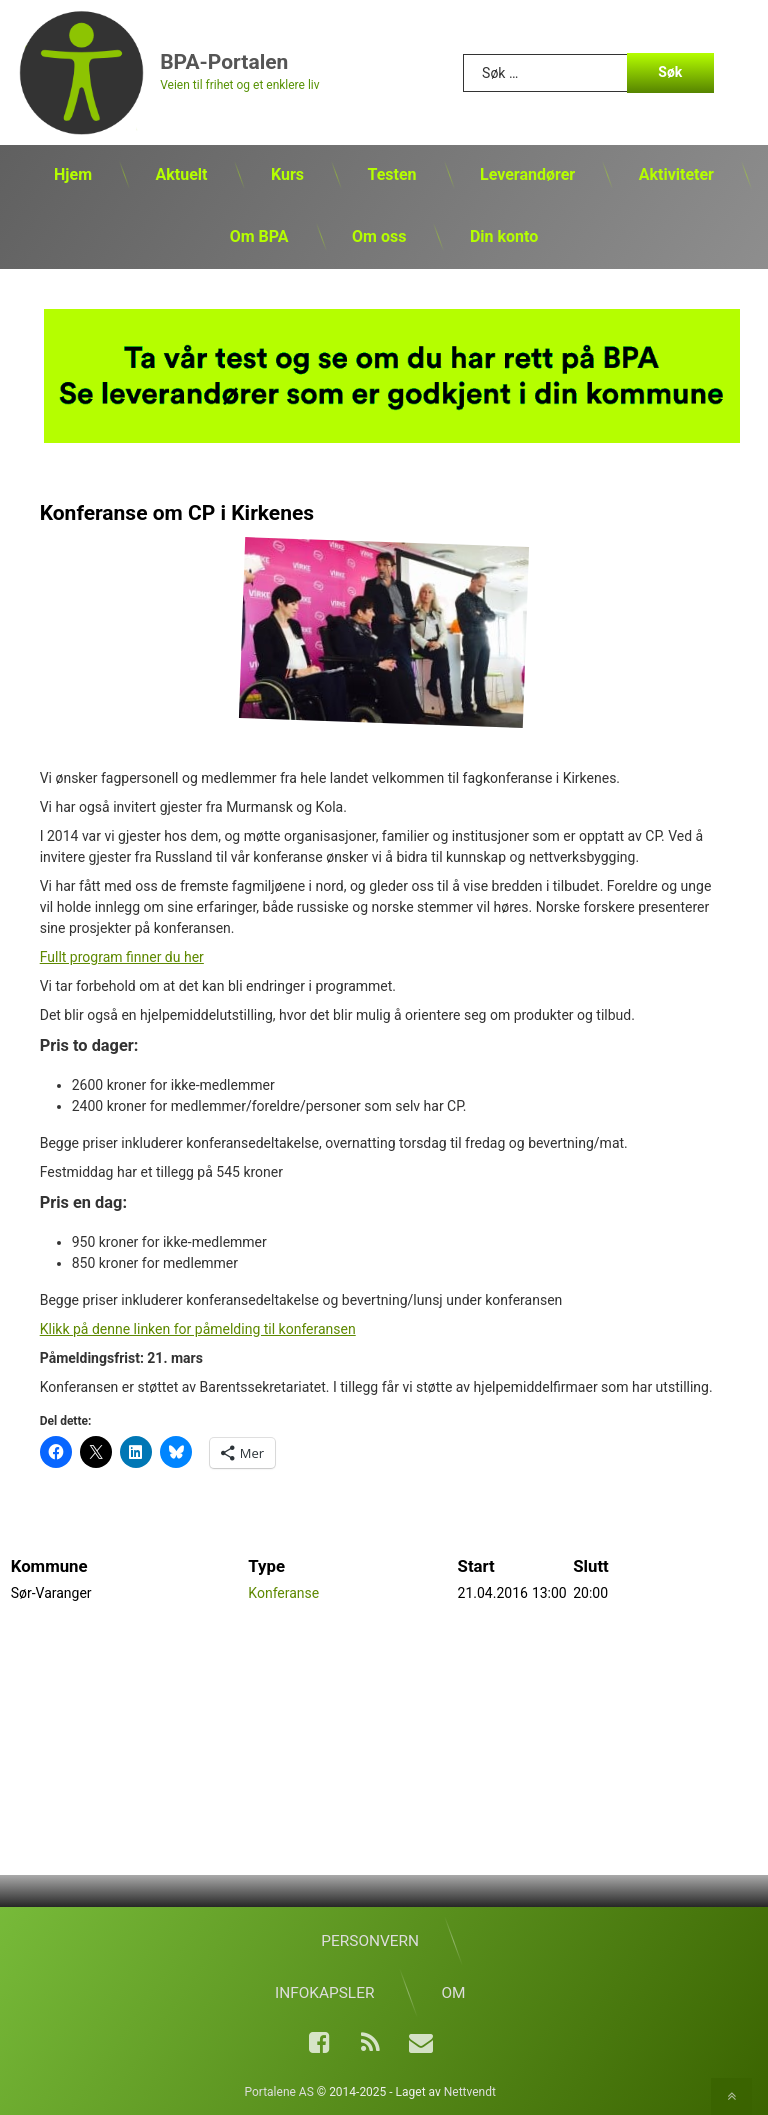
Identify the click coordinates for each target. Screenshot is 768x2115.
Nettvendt (470, 2092)
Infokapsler (324, 1993)
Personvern (370, 1941)
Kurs (287, 174)
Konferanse (283, 1590)
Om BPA (259, 236)
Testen (391, 174)
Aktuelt (181, 174)
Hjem (73, 174)
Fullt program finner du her (122, 954)
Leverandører (527, 174)
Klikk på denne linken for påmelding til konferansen (198, 1325)
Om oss (379, 236)
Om (453, 1993)
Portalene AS (279, 2092)
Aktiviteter (676, 174)
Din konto (504, 236)
